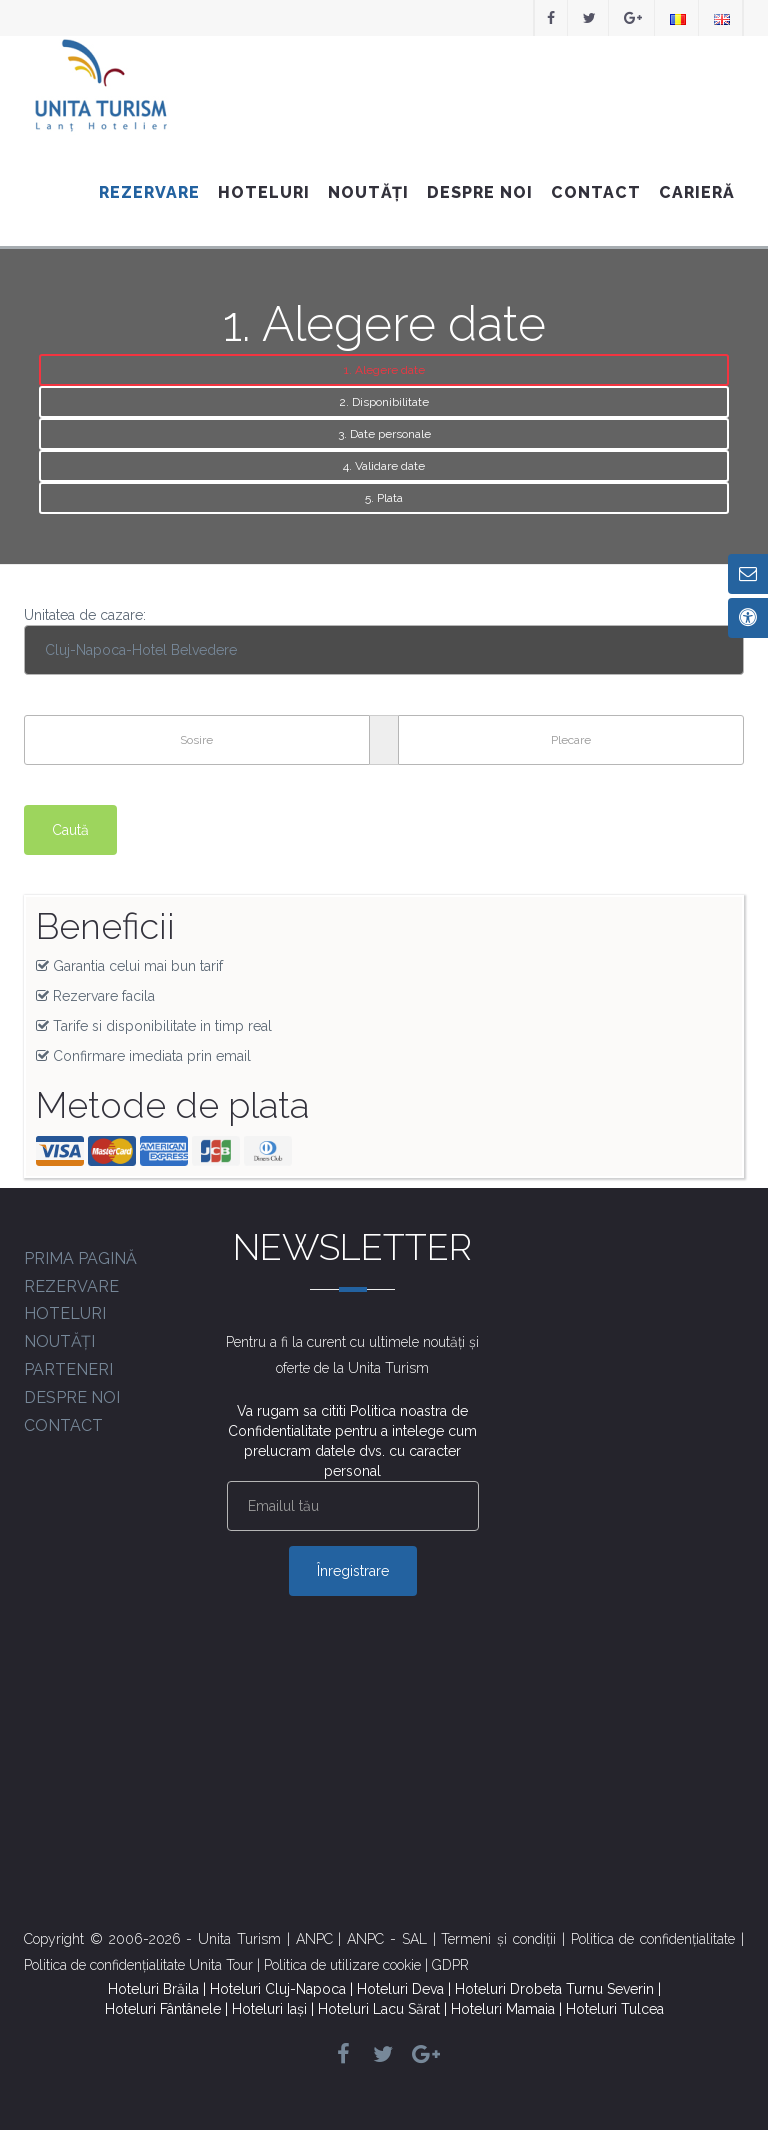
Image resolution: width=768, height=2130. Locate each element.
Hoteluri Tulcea (615, 2009)
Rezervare (149, 192)
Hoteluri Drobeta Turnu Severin (554, 1989)
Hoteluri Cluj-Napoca (278, 1989)
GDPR (450, 1965)
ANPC (314, 1939)
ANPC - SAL (387, 1939)
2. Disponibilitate (384, 402)
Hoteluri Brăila (153, 1989)
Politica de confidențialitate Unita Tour (138, 1965)
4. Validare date (384, 466)
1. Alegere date (384, 370)
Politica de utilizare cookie (342, 1965)
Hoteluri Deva (400, 1989)
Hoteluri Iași (269, 2009)
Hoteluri (264, 192)
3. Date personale (384, 434)
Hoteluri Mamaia (503, 2009)
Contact (596, 192)
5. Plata (384, 498)
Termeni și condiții (498, 1939)
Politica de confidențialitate (653, 1939)
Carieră (697, 192)
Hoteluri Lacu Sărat (379, 2009)
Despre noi (480, 192)
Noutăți (368, 192)
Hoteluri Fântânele (163, 2009)
